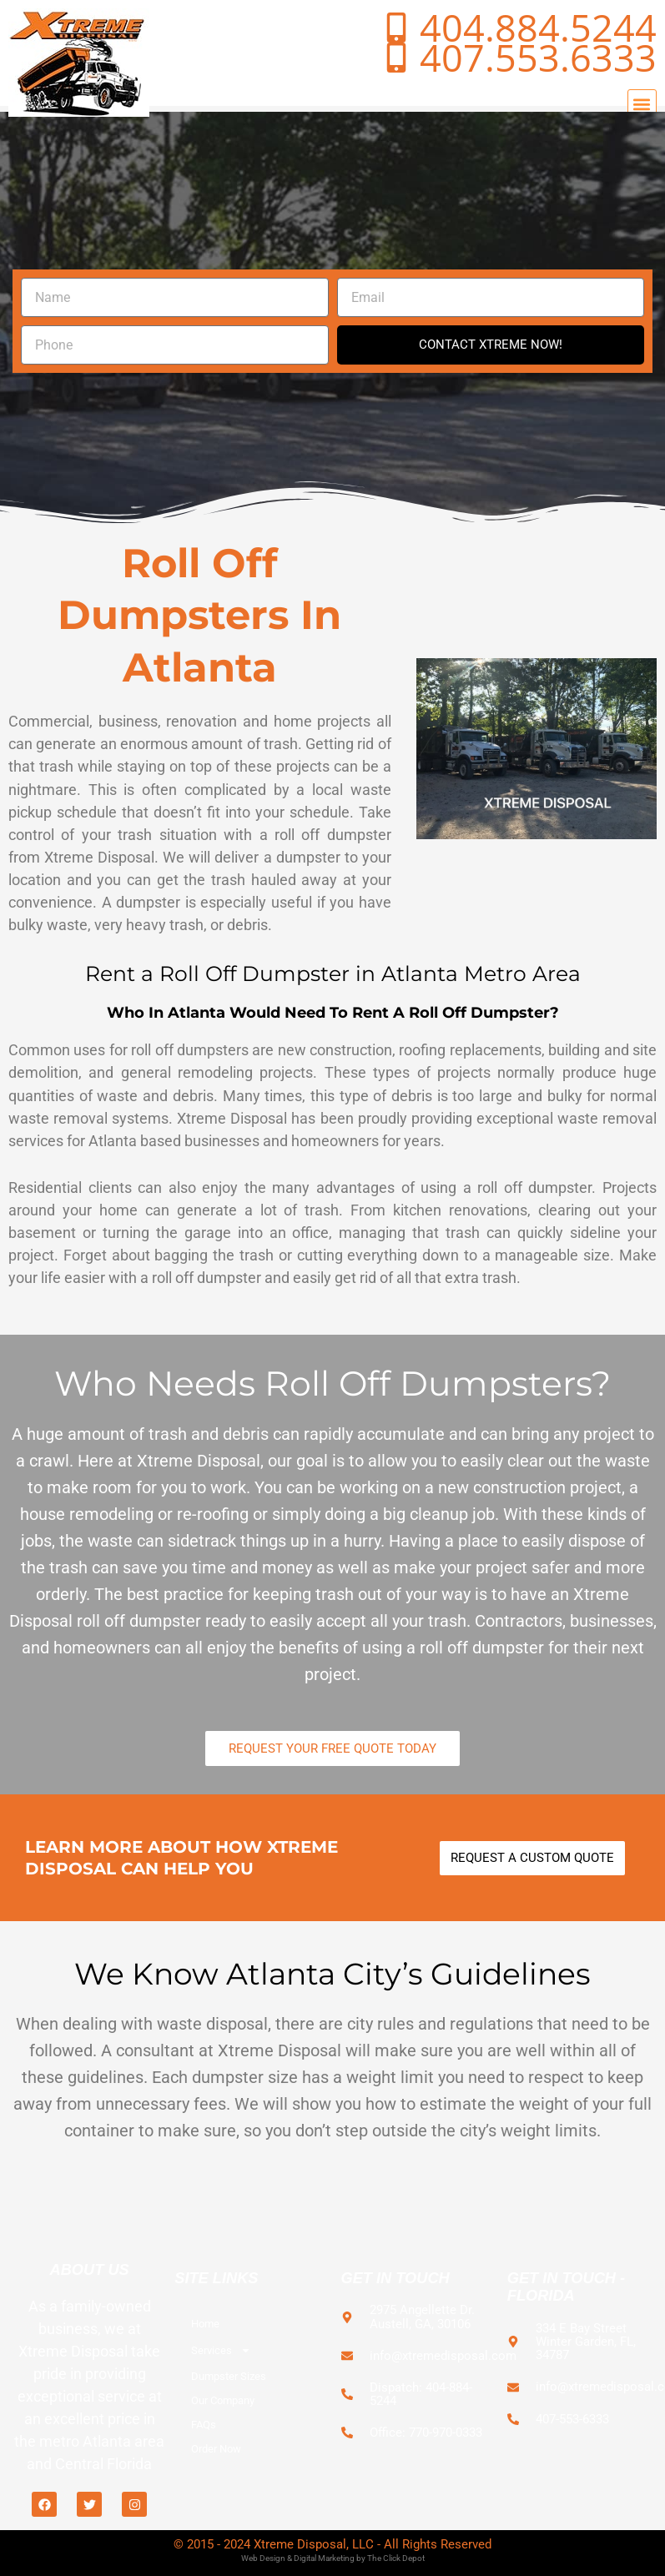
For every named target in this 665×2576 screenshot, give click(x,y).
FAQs (203, 2424)
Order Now (216, 2449)
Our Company (222, 2400)
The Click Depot (396, 2558)
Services (221, 2350)
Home (205, 2323)
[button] (642, 103)
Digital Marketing (324, 2558)
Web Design (263, 2558)
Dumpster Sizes (228, 2376)
